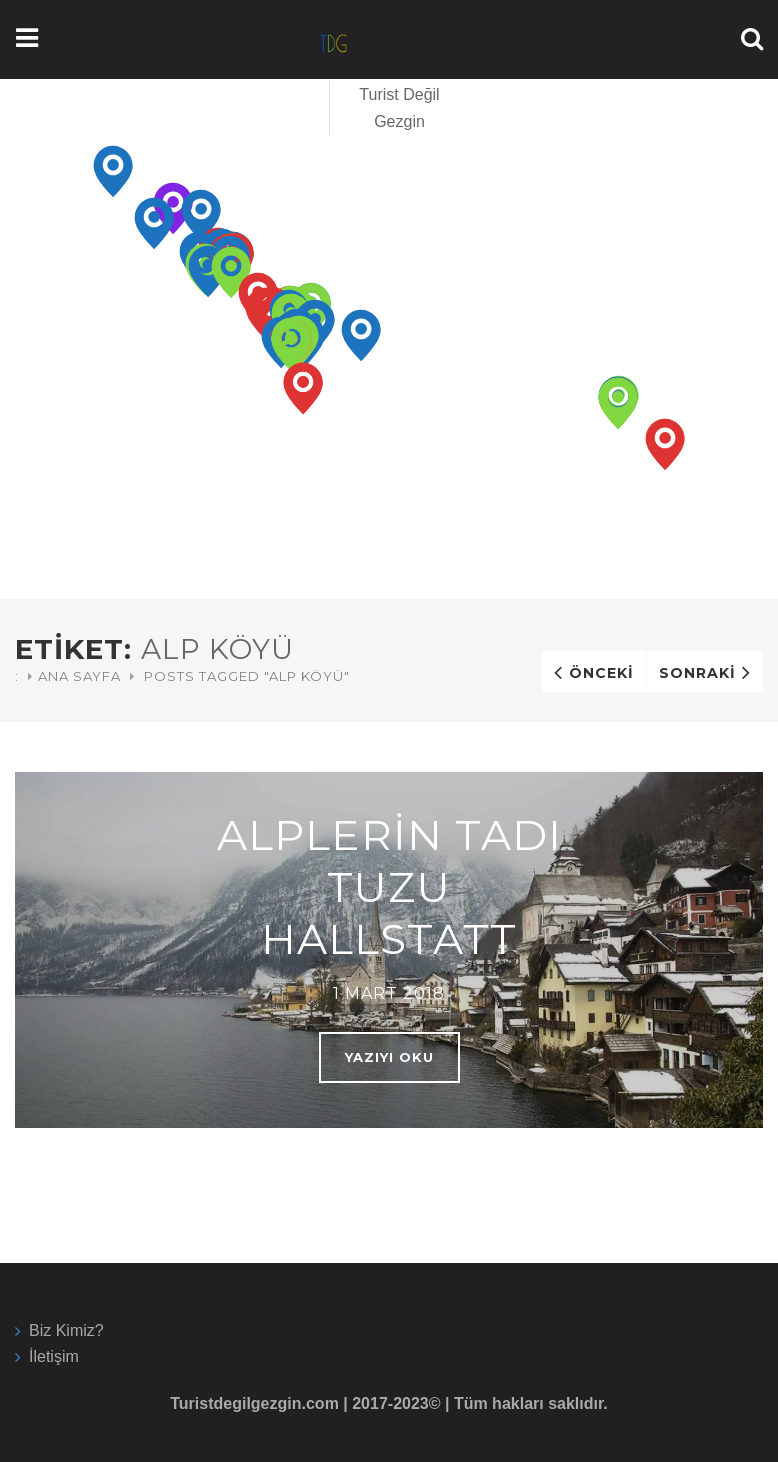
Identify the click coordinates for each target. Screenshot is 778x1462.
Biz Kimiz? (66, 1330)
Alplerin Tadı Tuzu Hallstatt (389, 887)
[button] (113, 171)
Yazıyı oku (389, 1057)
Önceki (601, 673)
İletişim (54, 1356)
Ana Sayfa (79, 676)
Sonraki (697, 673)
